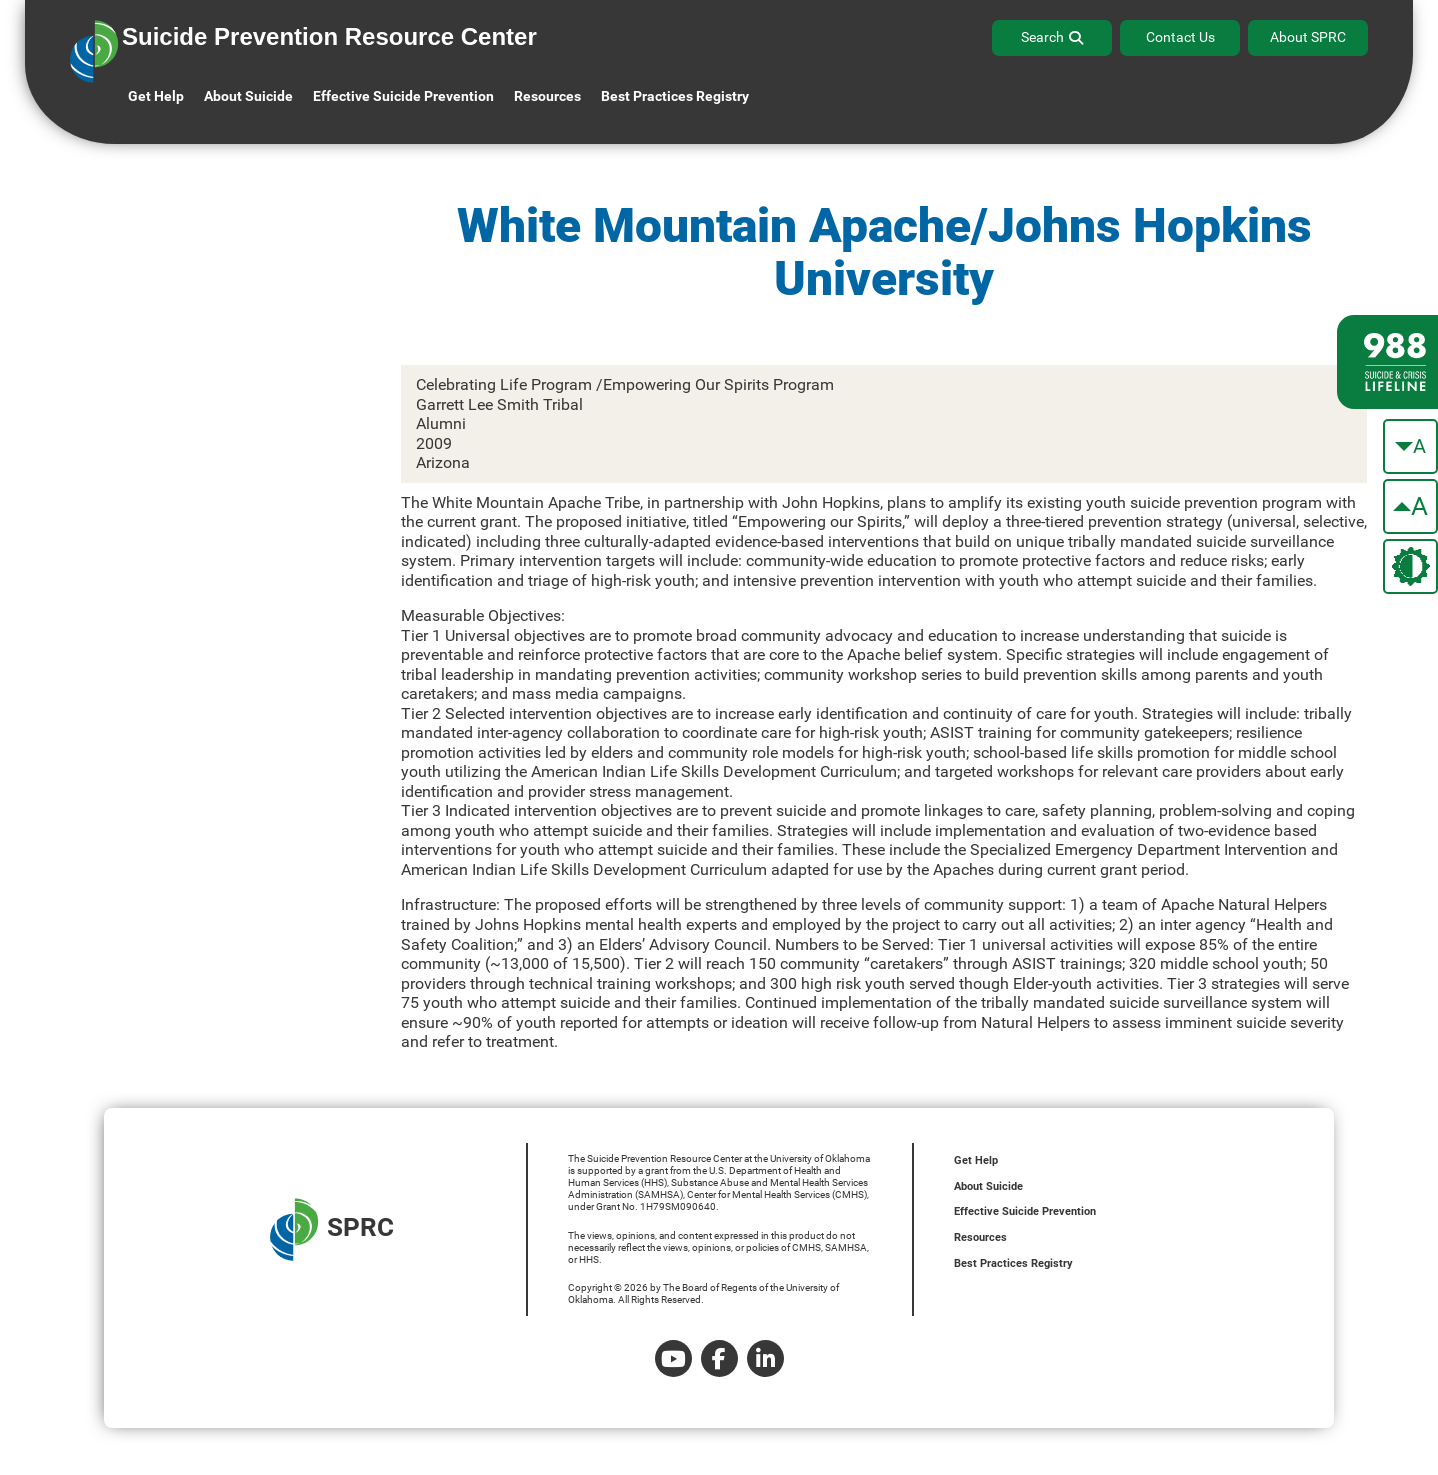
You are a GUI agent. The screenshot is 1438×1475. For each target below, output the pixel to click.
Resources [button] (547, 96)
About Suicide (248, 96)
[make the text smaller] (1410, 446)
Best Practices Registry (675, 96)
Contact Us (1180, 37)
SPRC (332, 1229)
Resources (980, 1237)
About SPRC (1308, 37)
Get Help (156, 96)
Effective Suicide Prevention (1025, 1211)
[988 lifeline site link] (1387, 362)
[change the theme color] (1410, 566)
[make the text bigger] (1410, 506)
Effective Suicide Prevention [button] (403, 96)
